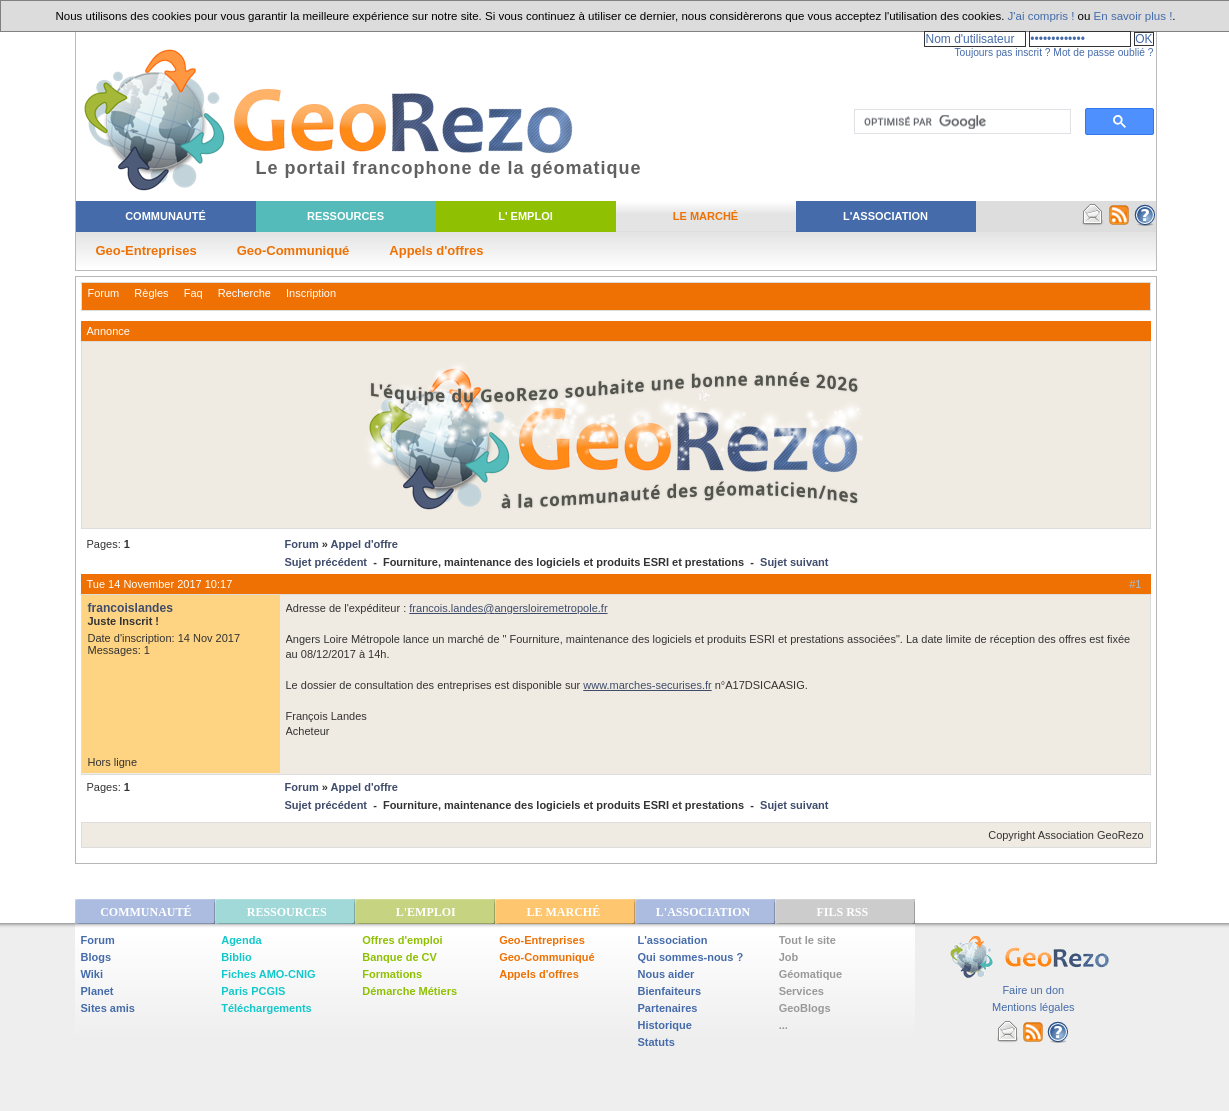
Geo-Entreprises (146, 250)
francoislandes (130, 608)
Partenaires (668, 1008)
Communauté (165, 216)
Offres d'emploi (402, 940)
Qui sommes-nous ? (691, 957)
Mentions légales (1033, 1007)
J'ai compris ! (1041, 16)
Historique (665, 1025)
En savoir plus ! (1133, 16)
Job (789, 957)
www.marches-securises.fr (647, 685)
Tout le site (807, 940)
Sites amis (108, 1008)
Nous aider (666, 974)
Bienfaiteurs (670, 991)
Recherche (244, 293)
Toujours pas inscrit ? (1002, 52)
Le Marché (705, 216)
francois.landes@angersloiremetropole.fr (508, 608)
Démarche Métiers (409, 991)
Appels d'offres (436, 250)
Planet (97, 991)
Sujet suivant (794, 562)
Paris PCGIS (253, 991)
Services (801, 991)
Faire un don (1033, 990)
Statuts (656, 1042)
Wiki (92, 974)
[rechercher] (960, 122)
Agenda (241, 940)
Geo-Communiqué (293, 250)
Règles (151, 293)
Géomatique (811, 974)
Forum (104, 293)
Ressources (345, 216)
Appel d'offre (364, 544)
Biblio (236, 957)
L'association (673, 940)
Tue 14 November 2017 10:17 (160, 584)
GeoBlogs (805, 1008)
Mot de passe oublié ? (1103, 52)
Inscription (311, 293)
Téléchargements (266, 1008)
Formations (392, 974)
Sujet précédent (326, 562)
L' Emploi (525, 216)
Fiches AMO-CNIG (268, 974)
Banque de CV (399, 957)
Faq (193, 293)
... (783, 1025)
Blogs (96, 957)
